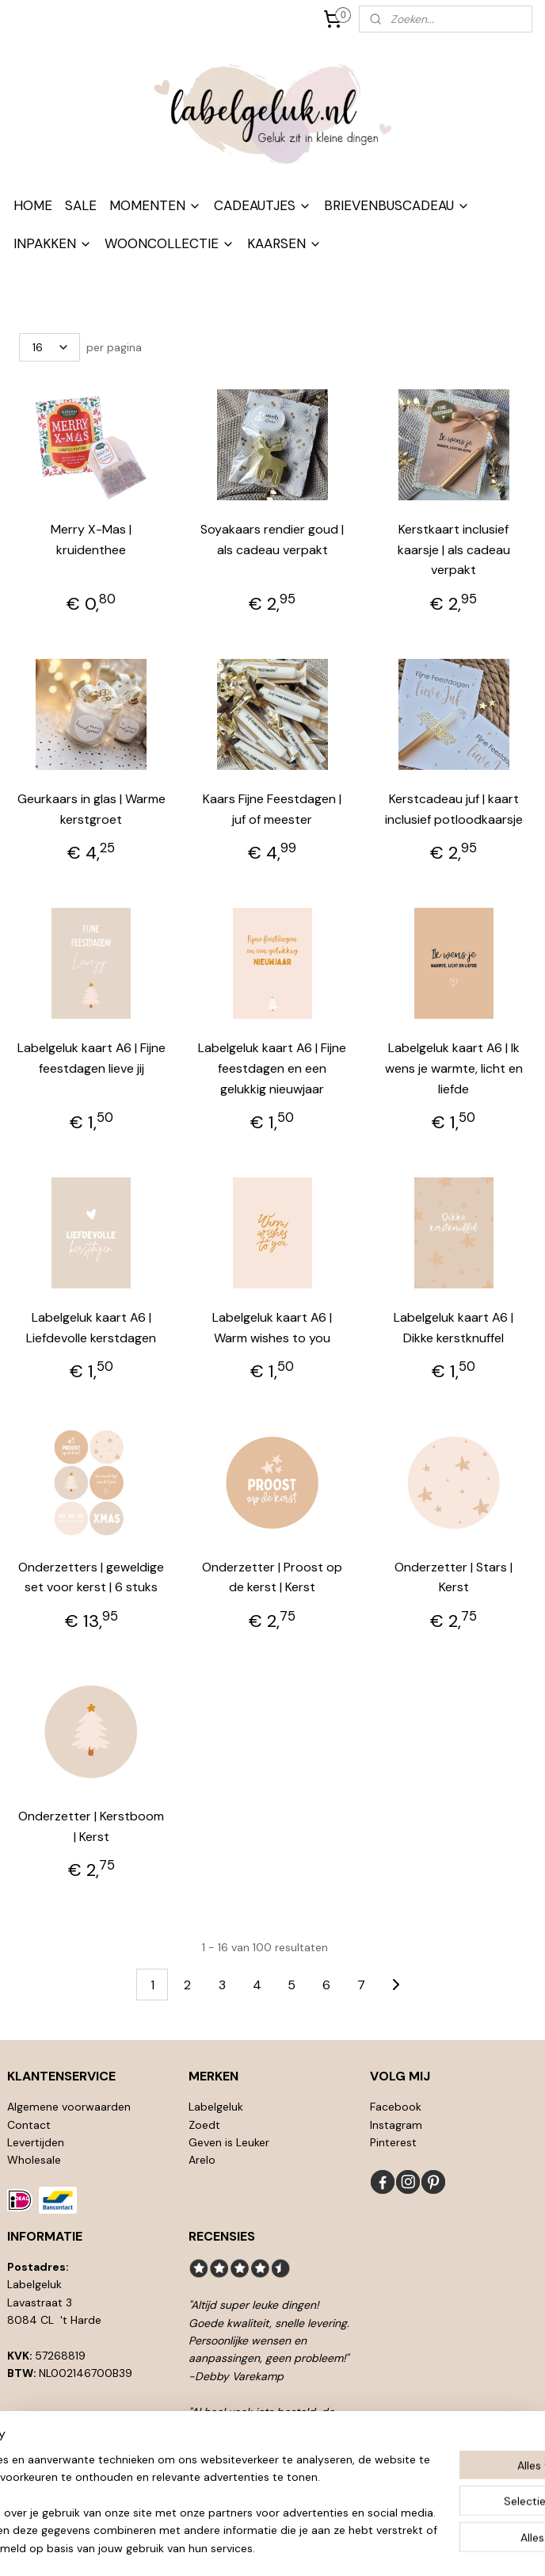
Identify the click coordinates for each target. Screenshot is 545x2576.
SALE (81, 205)
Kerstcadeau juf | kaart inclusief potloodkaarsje (454, 809)
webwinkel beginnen (302, 2546)
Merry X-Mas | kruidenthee (91, 539)
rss (248, 2546)
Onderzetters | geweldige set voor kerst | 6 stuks (91, 1576)
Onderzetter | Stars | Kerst (453, 1576)
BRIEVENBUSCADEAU (397, 205)
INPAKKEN (52, 243)
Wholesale (34, 2160)
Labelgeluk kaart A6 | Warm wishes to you (272, 1327)
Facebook (395, 2106)
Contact (29, 2125)
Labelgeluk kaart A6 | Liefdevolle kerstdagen (91, 1327)
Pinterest (393, 2142)
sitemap (217, 2546)
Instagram (396, 2125)
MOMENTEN (155, 205)
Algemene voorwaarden (69, 2106)
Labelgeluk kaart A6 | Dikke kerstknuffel (453, 1327)
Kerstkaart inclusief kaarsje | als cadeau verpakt (454, 549)
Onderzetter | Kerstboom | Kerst (91, 1826)
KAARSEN (284, 243)
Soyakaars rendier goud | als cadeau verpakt (272, 539)
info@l (39, 2427)
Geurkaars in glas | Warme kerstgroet (91, 809)
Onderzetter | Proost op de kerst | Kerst (272, 1576)
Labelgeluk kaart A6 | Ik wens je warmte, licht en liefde (454, 1068)
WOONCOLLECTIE (169, 243)
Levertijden (35, 2142)
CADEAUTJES (262, 205)
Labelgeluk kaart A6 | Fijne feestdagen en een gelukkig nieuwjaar (272, 1068)
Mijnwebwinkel (433, 2546)
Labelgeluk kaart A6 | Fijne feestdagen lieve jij (91, 1058)
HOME (32, 205)
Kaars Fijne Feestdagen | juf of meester (272, 809)
